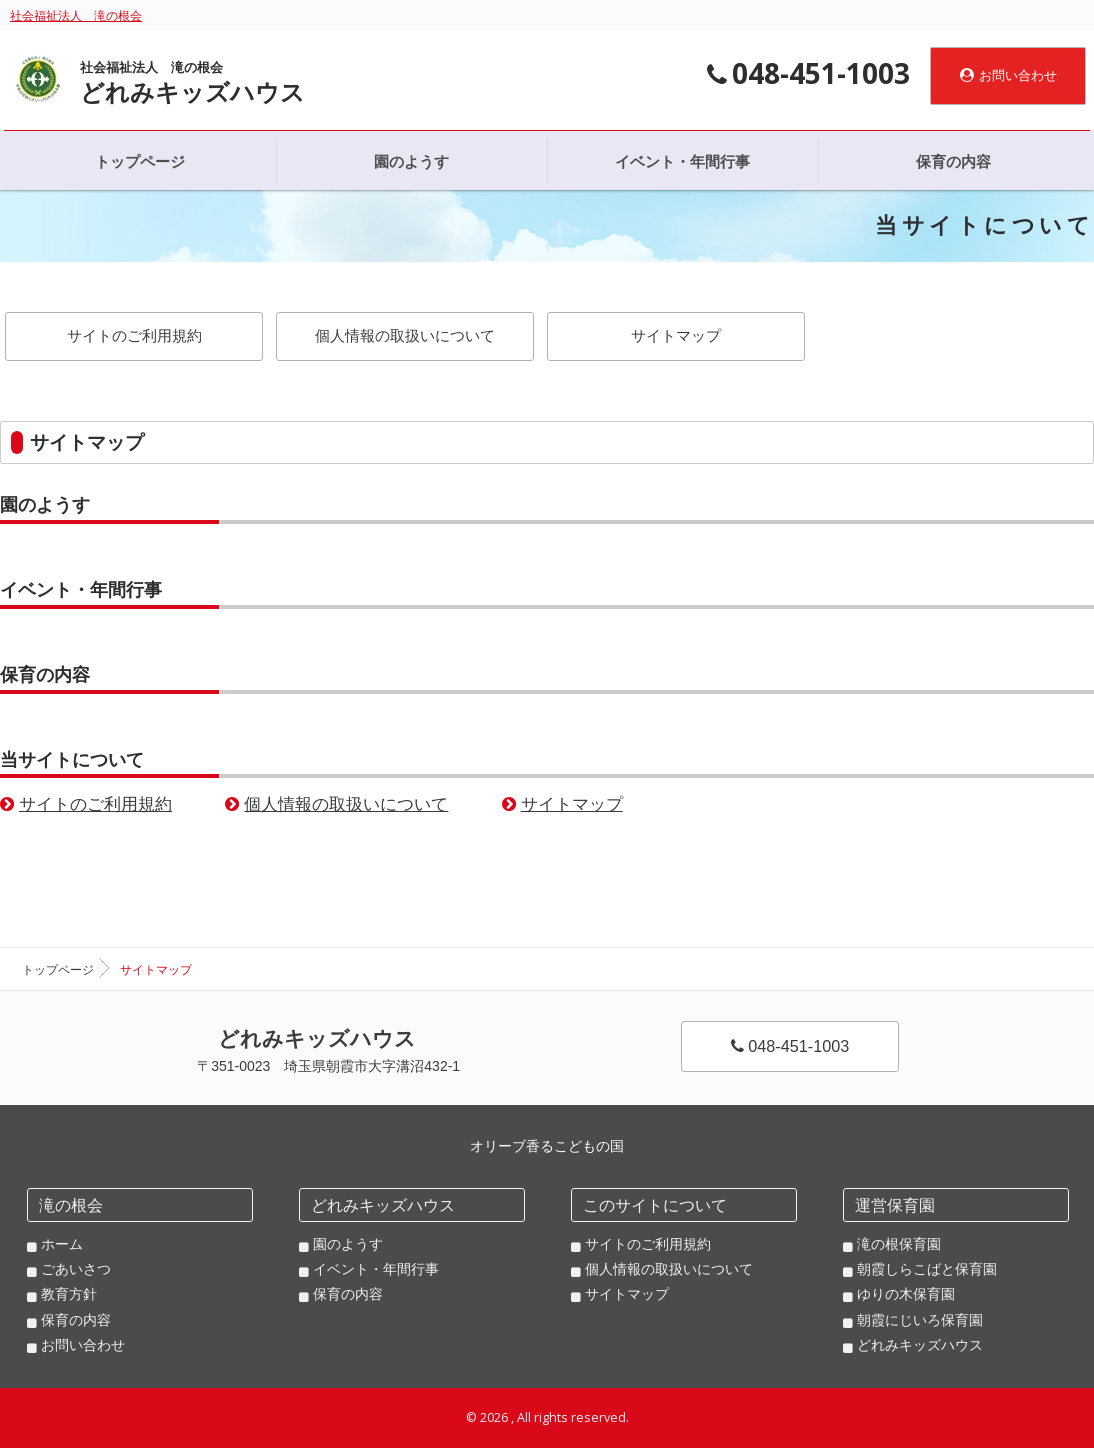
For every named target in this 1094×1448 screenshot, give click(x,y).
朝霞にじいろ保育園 (920, 1320)
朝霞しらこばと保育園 (927, 1269)
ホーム (62, 1244)
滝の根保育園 (899, 1244)
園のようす (45, 505)
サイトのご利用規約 (134, 335)
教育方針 (69, 1294)
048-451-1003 (790, 1046)
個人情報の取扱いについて (405, 335)
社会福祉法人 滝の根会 (76, 16)
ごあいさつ (76, 1269)
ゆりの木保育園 (906, 1294)
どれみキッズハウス (920, 1345)
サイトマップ (676, 335)
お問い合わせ (1008, 75)
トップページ (58, 970)
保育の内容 (45, 675)
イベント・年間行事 (81, 590)
